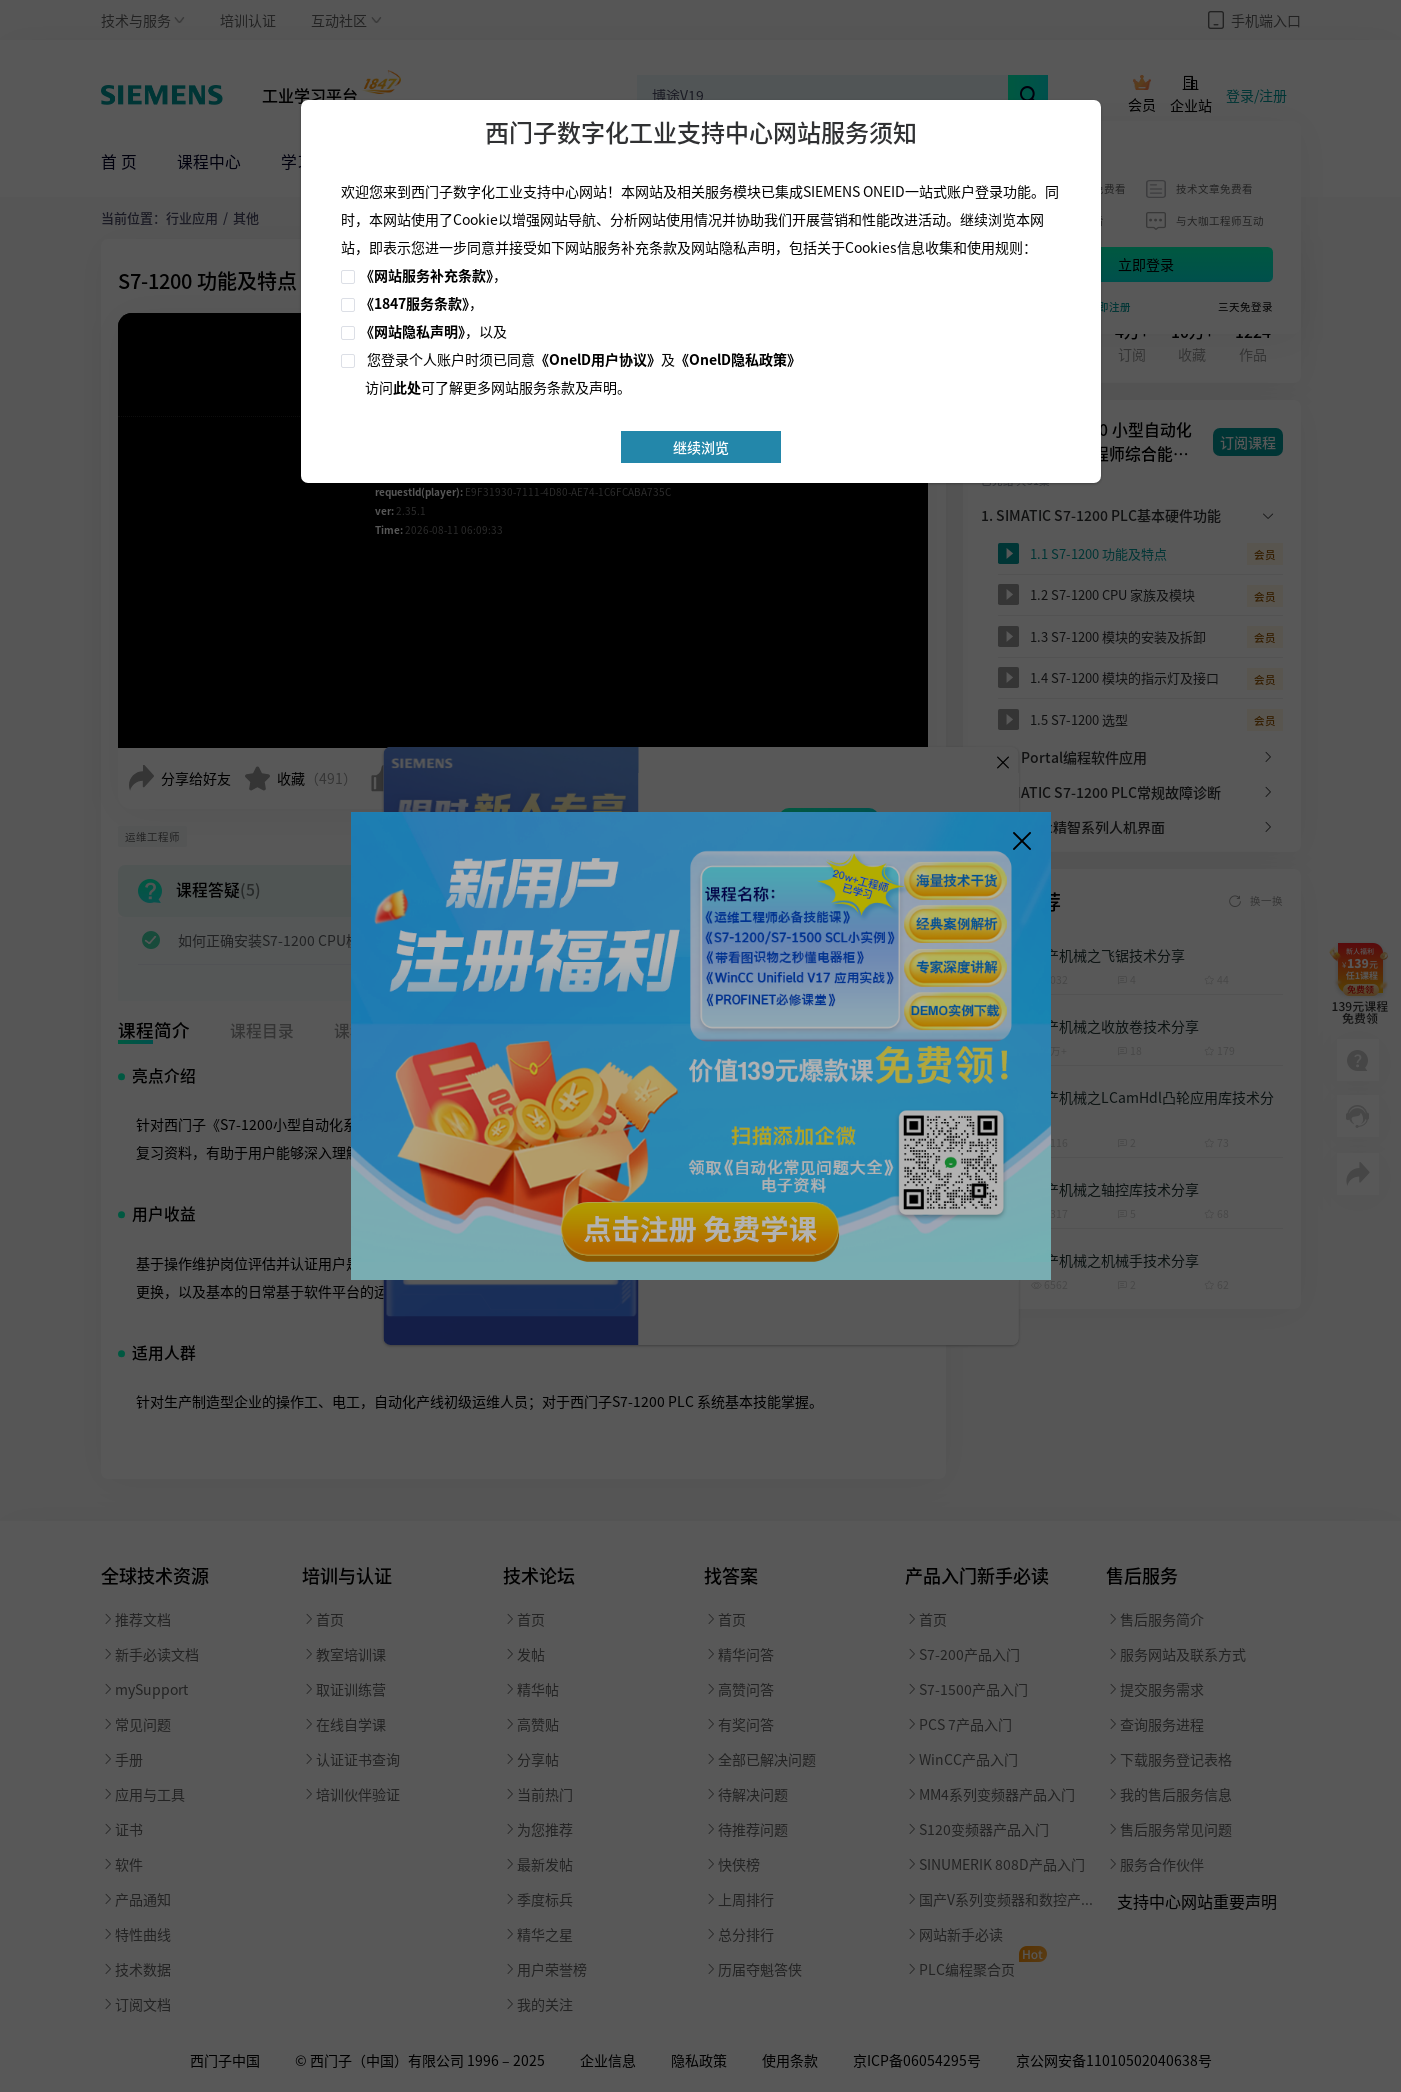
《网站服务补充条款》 (426, 275)
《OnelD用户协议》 (598, 359)
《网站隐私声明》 (412, 331)
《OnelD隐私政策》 (738, 359)
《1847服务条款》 (414, 303)
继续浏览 (701, 447)
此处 (407, 387)
